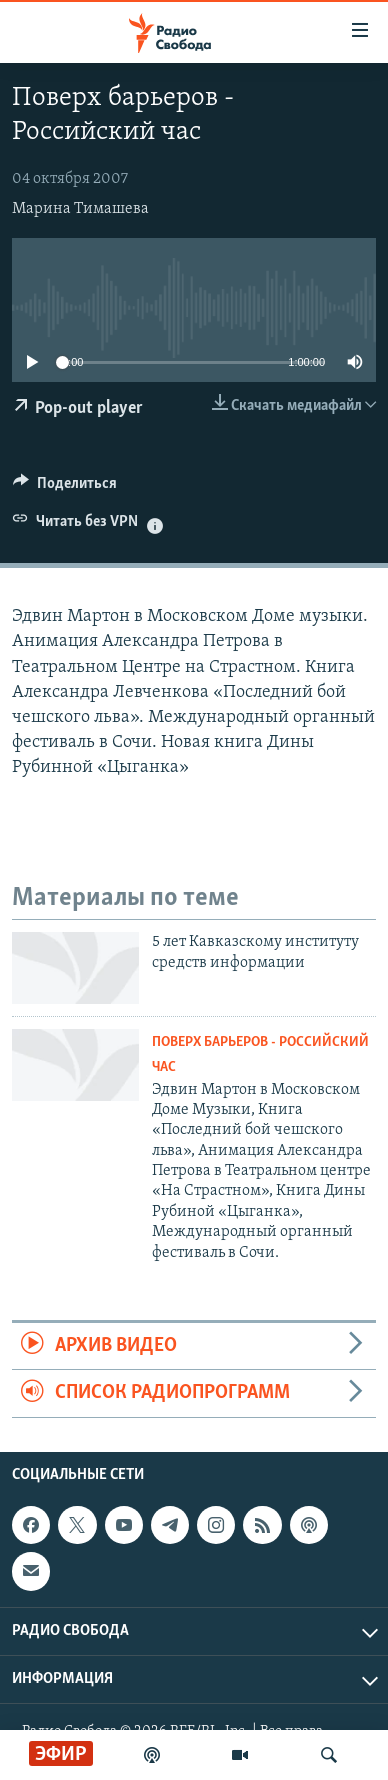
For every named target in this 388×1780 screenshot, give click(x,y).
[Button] (65, 488)
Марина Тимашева (80, 209)
